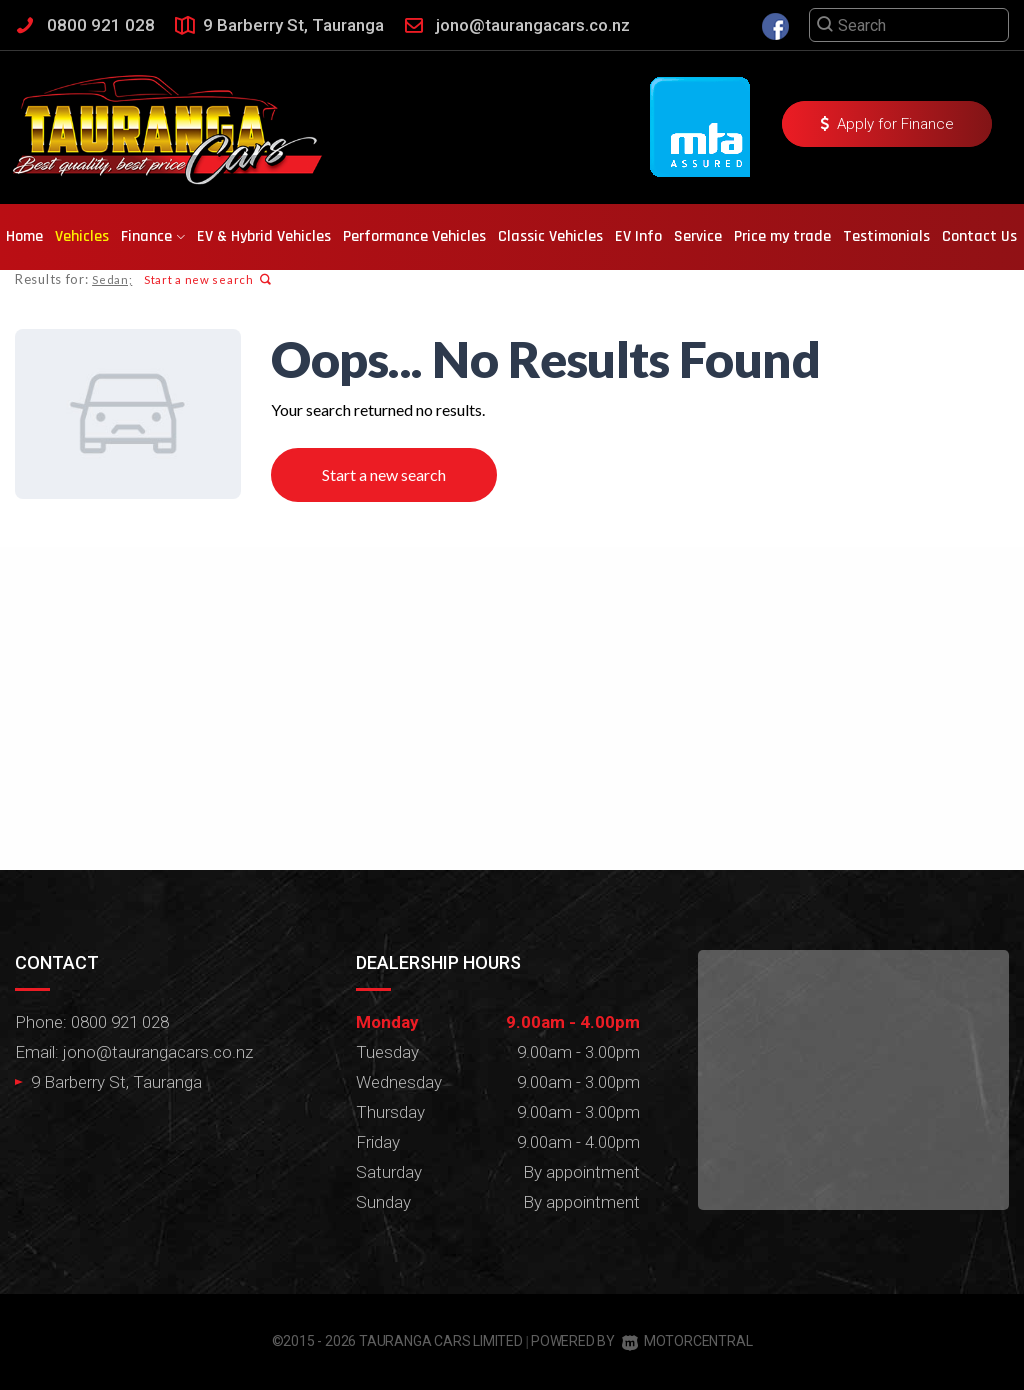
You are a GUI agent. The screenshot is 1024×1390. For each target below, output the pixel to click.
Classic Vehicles (550, 236)
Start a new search (207, 279)
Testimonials (886, 236)
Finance (153, 236)
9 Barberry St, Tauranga (293, 25)
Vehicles (82, 236)
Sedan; (112, 279)
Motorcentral (687, 1341)
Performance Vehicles (414, 236)
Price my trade (782, 236)
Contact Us (979, 236)
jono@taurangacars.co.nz (533, 25)
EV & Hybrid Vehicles (264, 236)
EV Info (638, 236)
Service (698, 236)
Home (24, 236)
